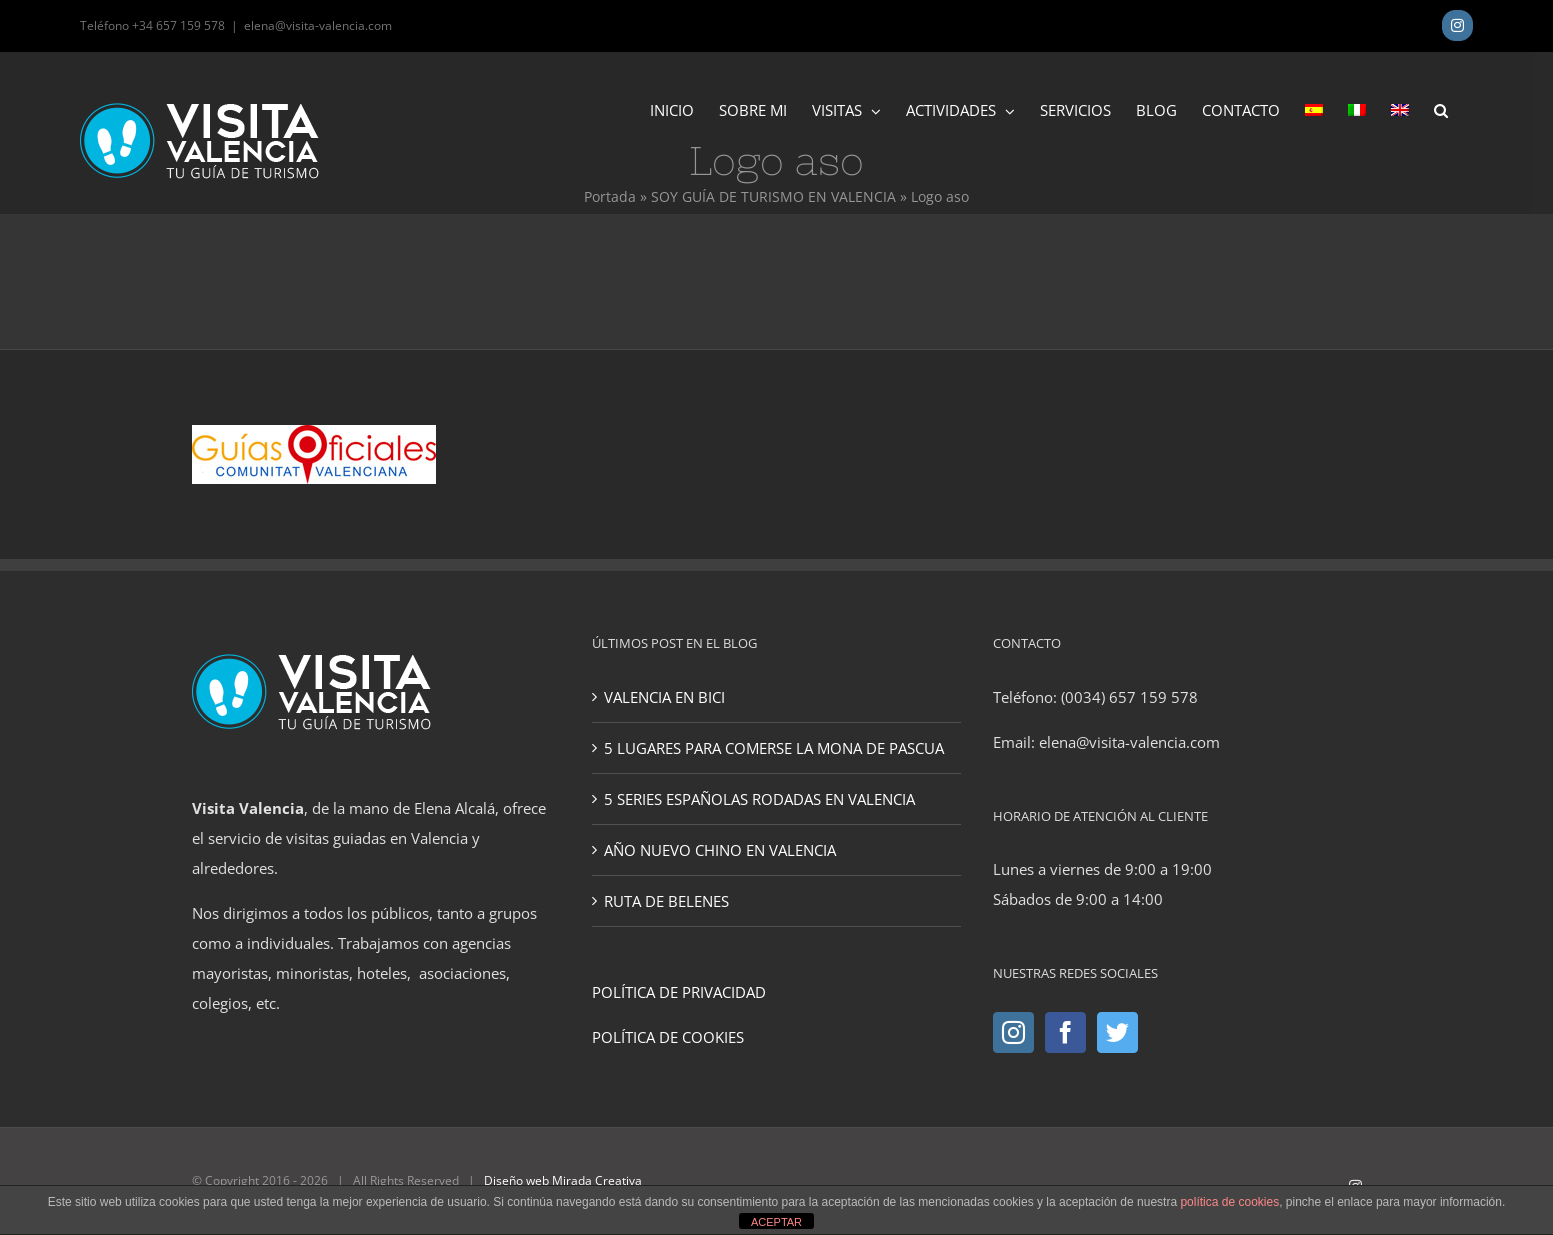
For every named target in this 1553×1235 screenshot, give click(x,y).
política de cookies (1229, 1202)
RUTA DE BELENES (666, 901)
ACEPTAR (776, 1222)
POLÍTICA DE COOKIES (668, 1037)
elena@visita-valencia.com (318, 25)
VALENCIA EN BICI (664, 697)
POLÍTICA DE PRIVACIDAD (679, 992)
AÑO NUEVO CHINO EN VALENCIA (720, 850)
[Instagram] (1013, 1032)
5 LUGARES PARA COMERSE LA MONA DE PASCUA (774, 748)
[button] (1441, 109)
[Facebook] (1065, 1032)
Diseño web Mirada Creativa (563, 1180)
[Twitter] (1117, 1032)
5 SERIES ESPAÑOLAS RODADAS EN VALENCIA (759, 799)
